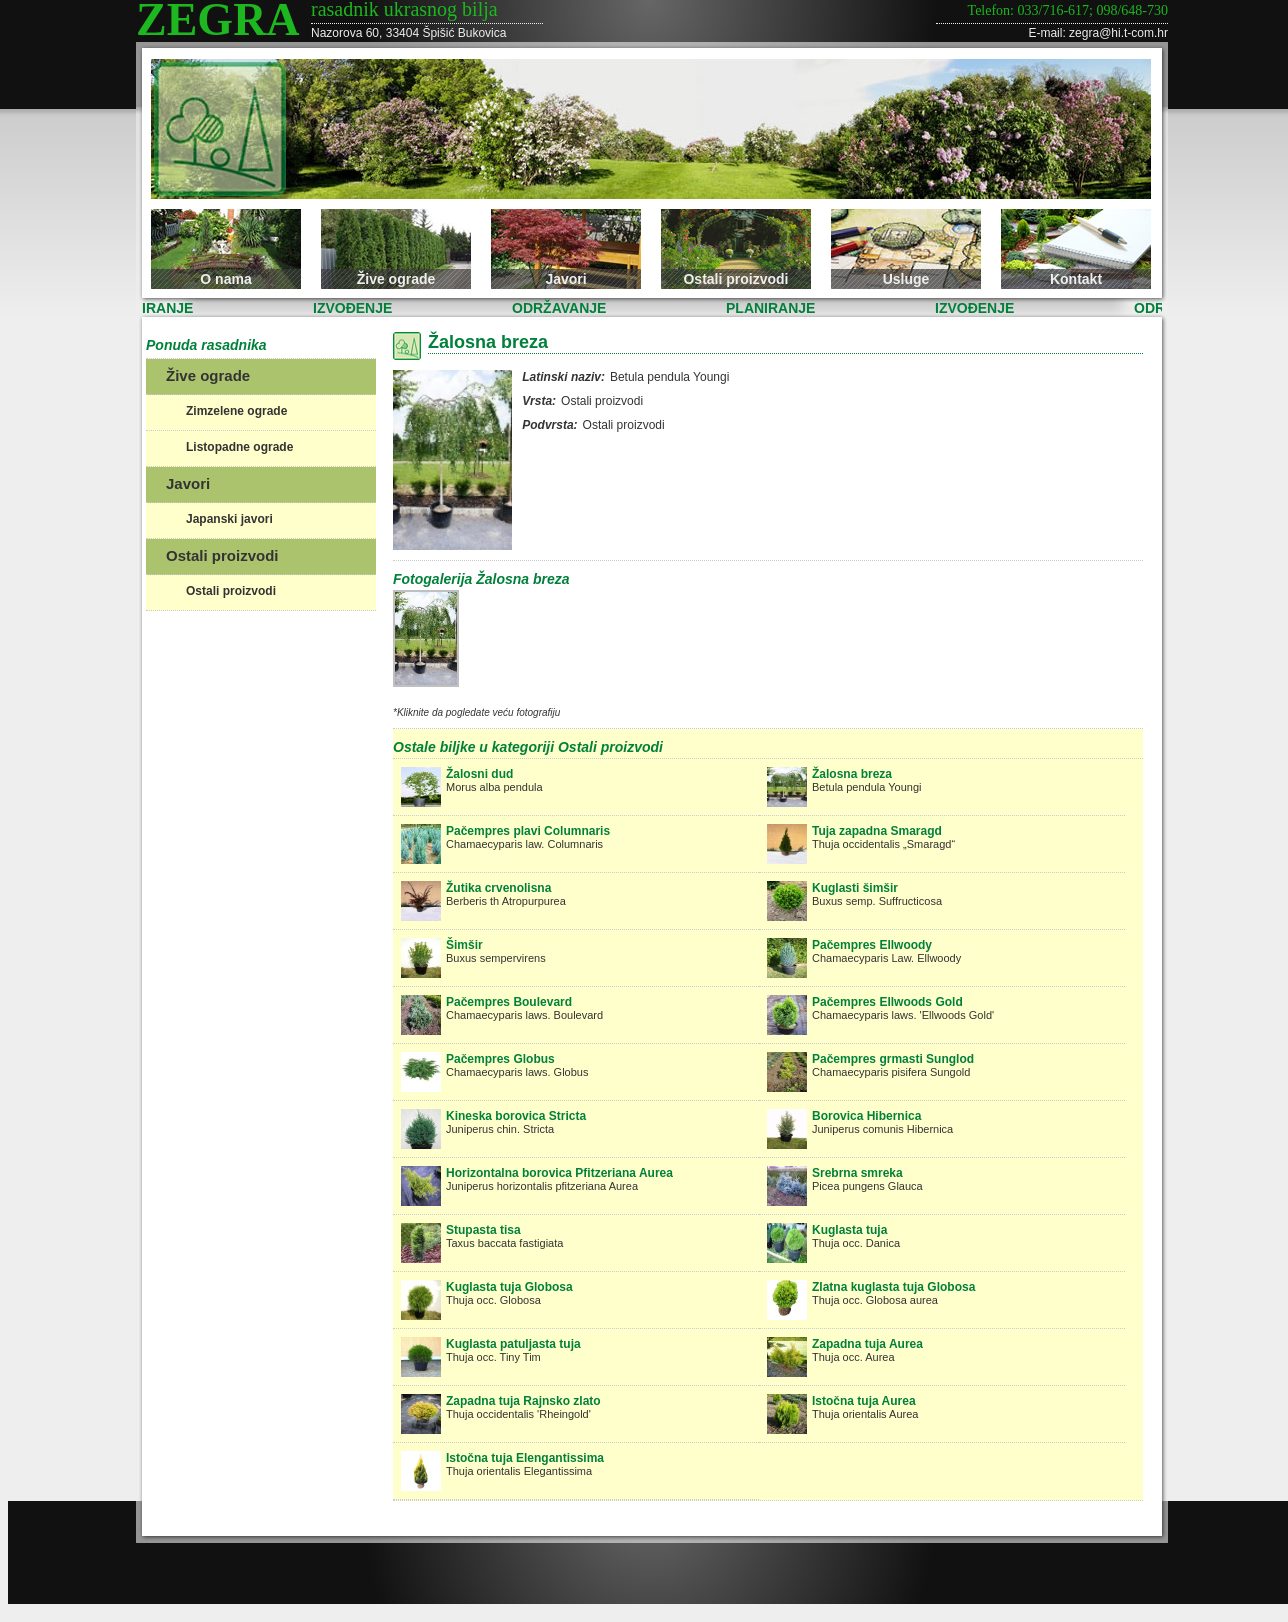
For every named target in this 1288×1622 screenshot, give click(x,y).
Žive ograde (396, 279)
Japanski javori (229, 519)
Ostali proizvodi (735, 279)
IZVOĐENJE (357, 308)
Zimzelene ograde (236, 411)
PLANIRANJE (153, 308)
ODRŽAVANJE (564, 308)
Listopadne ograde (239, 447)
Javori (565, 279)
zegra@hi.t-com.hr (1118, 33)
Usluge (906, 279)
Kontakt (1076, 279)
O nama (225, 279)
